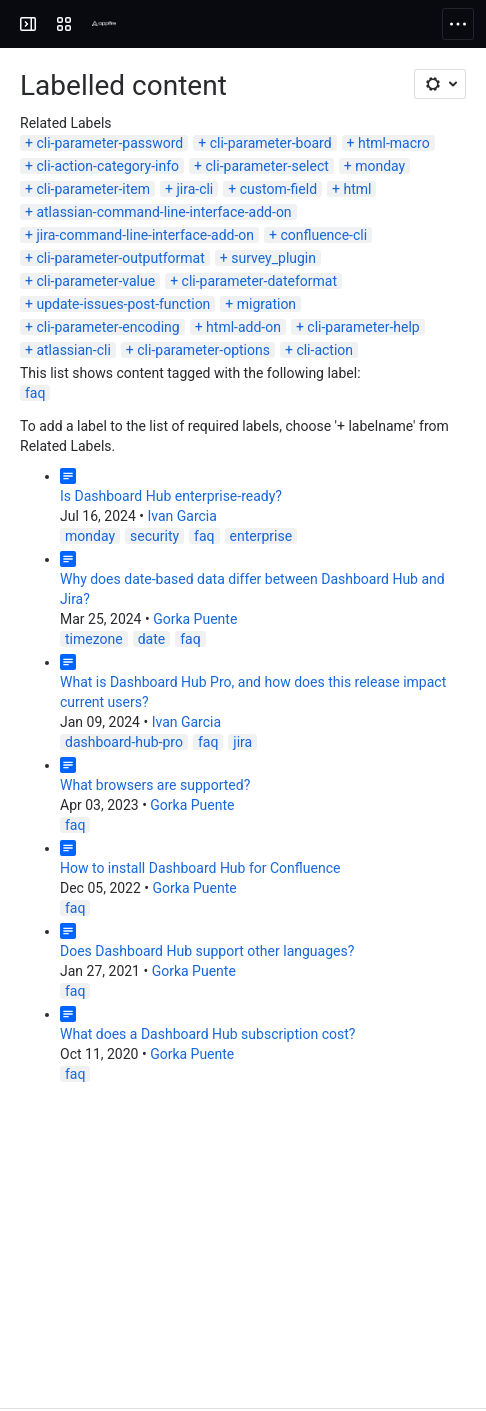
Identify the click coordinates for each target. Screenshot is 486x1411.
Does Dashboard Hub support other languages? (207, 951)
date (152, 639)
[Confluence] (92, 24)
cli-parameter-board (271, 143)
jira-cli (194, 189)
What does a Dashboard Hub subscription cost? (207, 1034)
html (357, 189)
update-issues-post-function (123, 304)
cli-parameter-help (363, 327)
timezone (94, 639)
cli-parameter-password (109, 143)
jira (242, 742)
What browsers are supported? (155, 785)
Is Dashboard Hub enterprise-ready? (171, 496)
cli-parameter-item (93, 189)
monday (380, 166)
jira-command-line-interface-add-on (145, 235)
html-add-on (243, 327)
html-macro (394, 143)
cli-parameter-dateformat (259, 281)
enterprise (261, 536)
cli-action (324, 350)
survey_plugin (273, 258)
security (154, 536)
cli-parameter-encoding (107, 327)
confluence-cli (323, 235)
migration (266, 304)
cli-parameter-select (267, 166)
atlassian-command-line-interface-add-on (163, 212)
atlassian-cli (73, 350)
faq (35, 393)
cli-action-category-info (107, 166)
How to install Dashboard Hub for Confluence (200, 868)
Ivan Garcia (181, 516)
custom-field (278, 189)
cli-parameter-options (203, 350)
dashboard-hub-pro (124, 742)
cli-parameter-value (95, 281)
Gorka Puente (195, 619)
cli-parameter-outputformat (120, 258)
